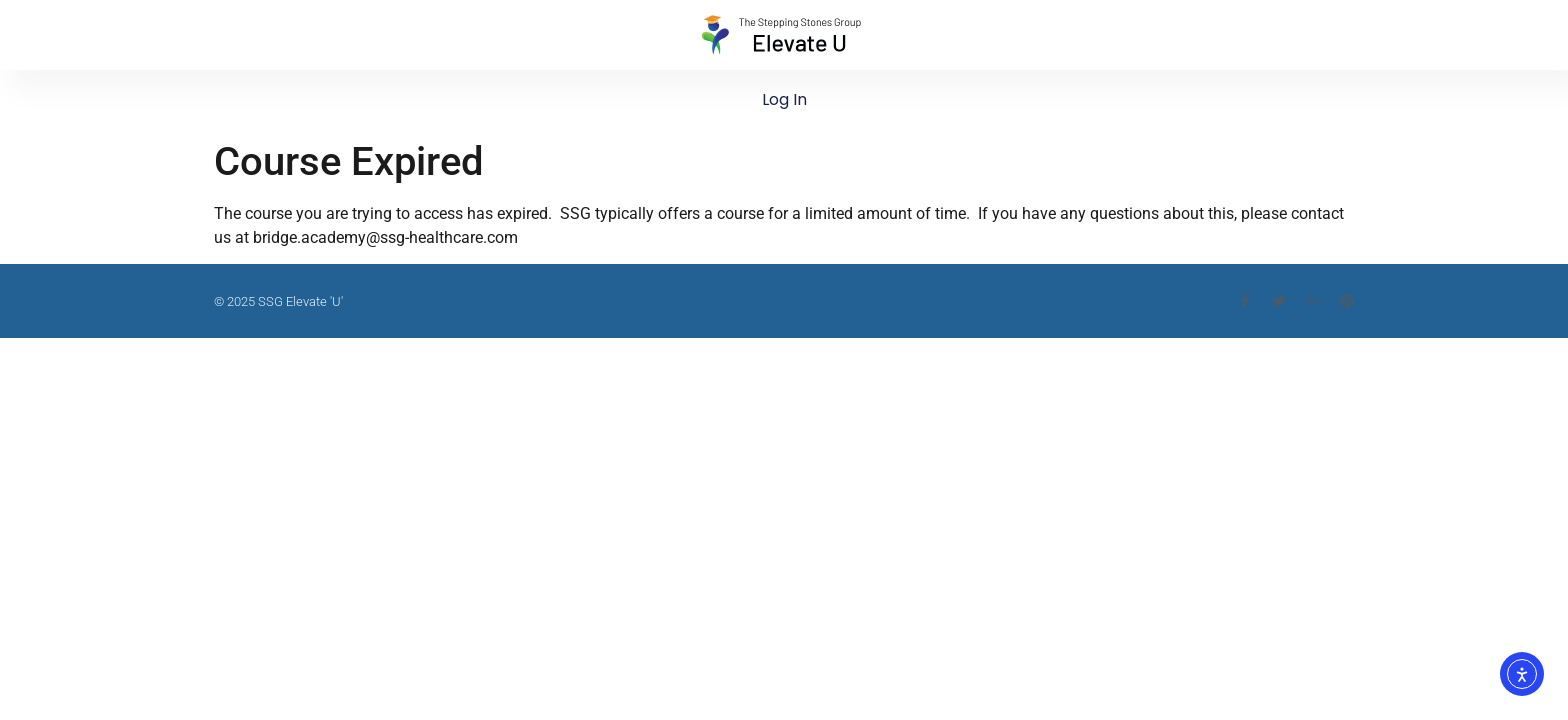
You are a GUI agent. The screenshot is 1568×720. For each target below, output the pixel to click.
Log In (784, 99)
